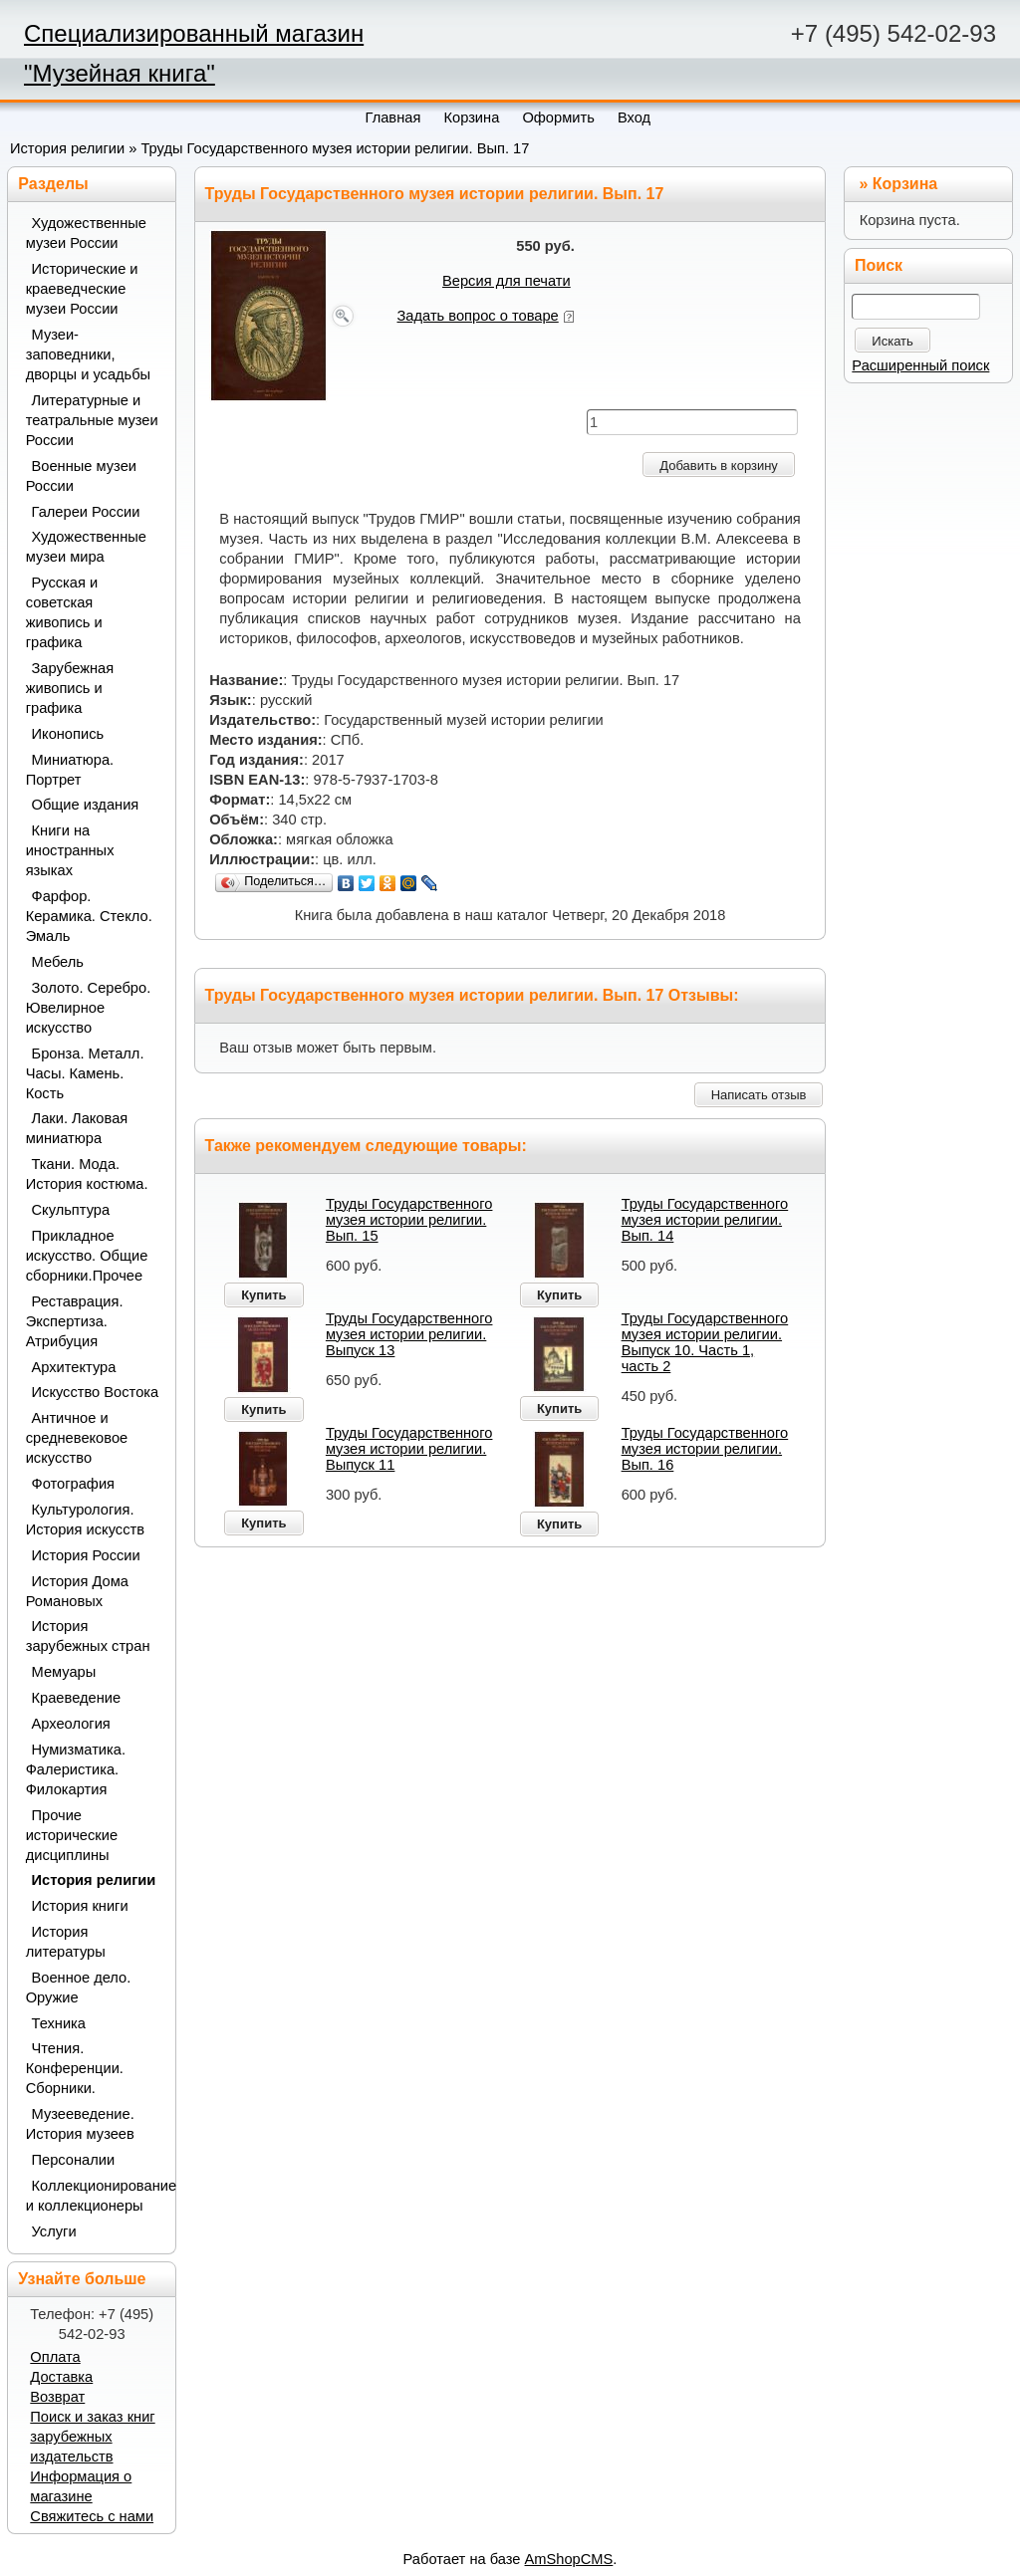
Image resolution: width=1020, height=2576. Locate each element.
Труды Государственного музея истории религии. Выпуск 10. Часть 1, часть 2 (705, 1342)
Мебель (58, 962)
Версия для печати (506, 281)
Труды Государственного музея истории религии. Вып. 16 (705, 1449)
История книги (80, 1906)
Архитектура (74, 1367)
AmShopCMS (569, 2559)
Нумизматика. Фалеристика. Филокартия (76, 1769)
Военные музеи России (81, 476)
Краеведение (77, 1698)
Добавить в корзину (718, 465)
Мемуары (64, 1672)
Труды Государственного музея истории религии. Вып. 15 (409, 1220)
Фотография (74, 1484)
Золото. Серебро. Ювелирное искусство (88, 1008)
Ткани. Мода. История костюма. (87, 1174)
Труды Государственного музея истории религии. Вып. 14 (705, 1220)
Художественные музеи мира (86, 547)
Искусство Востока (95, 1392)
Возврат (57, 2397)
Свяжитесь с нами (91, 2516)
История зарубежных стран (88, 1636)
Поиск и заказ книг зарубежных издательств (92, 2436)
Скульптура (71, 1210)
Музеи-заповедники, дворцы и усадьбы (88, 354)
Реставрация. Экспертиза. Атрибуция (75, 1321)
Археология (71, 1724)
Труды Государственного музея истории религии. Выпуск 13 (409, 1334)
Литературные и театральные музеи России (92, 420)
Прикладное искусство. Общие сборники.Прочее (87, 1256)
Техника (59, 2023)
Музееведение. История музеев (80, 2124)
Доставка (61, 2377)
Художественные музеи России (86, 233)
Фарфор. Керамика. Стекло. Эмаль (89, 916)
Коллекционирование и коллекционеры (93, 2196)
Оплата (55, 2357)
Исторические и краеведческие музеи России (82, 289)
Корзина (905, 183)
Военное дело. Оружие (78, 1987)
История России (86, 1555)
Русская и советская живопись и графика (64, 612)
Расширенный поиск (920, 365)
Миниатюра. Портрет (70, 770)
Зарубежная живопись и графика (70, 688)
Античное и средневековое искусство (77, 1438)
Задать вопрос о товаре (478, 316)
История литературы (66, 1942)
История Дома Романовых (77, 1591)
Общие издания (85, 805)
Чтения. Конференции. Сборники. (75, 2068)
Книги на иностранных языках (70, 850)
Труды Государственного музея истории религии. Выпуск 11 (409, 1449)
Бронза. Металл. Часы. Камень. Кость (85, 1073)
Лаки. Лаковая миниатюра (77, 1128)
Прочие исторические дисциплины (72, 1835)
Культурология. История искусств (85, 1519)
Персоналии (74, 2160)
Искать (892, 341)
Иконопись (68, 734)
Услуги (54, 2231)
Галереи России (86, 512)
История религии (67, 148)
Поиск (878, 265)
